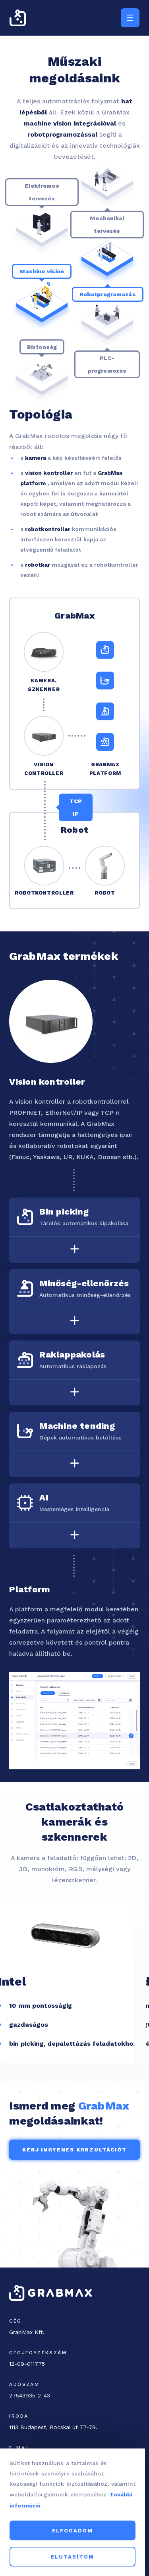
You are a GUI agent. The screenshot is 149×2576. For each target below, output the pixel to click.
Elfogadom (74, 2531)
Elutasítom (74, 2557)
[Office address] (61, 2427)
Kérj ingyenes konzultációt (74, 2150)
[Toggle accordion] (74, 1249)
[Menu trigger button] (130, 17)
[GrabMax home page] (18, 18)
